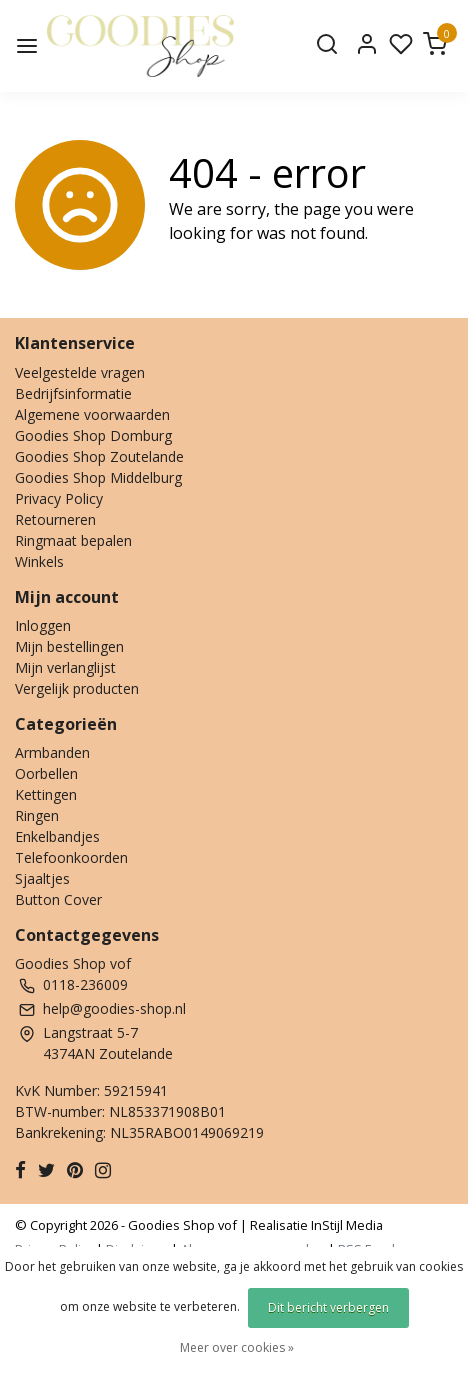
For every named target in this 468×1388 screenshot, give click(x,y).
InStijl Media (345, 1225)
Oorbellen (46, 773)
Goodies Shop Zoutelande (99, 456)
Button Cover (58, 899)
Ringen (37, 815)
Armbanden (52, 752)
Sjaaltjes (42, 878)
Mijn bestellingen (69, 646)
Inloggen (43, 625)
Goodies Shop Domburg (93, 435)
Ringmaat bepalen (73, 540)
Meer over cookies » (237, 1347)
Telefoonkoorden (71, 857)
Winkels (39, 561)
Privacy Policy (59, 498)
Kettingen (46, 794)
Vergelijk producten (77, 688)
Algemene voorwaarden (92, 414)
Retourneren (55, 519)
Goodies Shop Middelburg (98, 477)
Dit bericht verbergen (328, 1307)
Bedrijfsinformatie (73, 393)
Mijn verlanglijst (65, 667)
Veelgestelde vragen (80, 372)
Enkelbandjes (57, 836)
